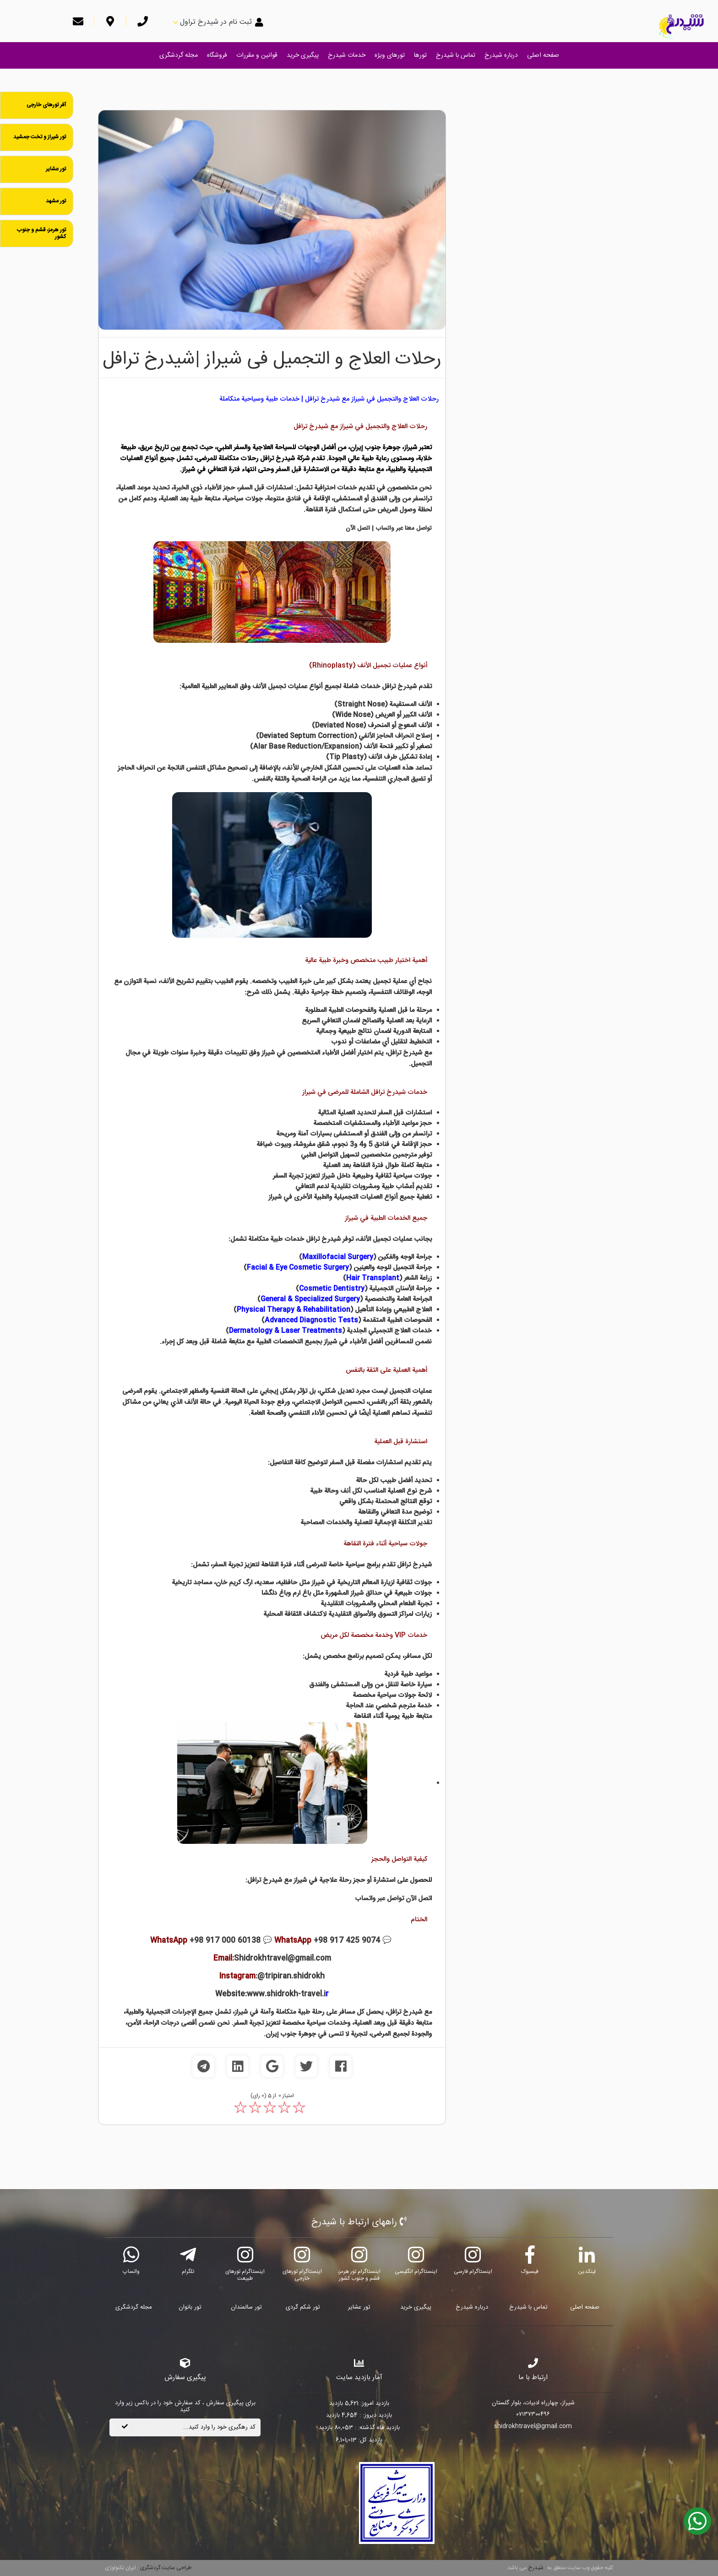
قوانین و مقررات (256, 55)
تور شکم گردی (303, 2307)
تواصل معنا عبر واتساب (403, 528)
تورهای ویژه (390, 55)
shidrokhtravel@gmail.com (533, 2426)
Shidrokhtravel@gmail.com (282, 1958)
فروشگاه (217, 55)
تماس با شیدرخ (455, 55)
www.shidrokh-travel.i (286, 1994)
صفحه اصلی (543, 55)
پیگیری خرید (303, 55)
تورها (420, 55)
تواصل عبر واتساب (379, 1898)
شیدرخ (536, 2567)
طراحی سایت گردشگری (165, 2567)
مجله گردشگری (178, 55)
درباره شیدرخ (501, 55)
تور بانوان (190, 2307)
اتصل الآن (358, 528)
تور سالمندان (246, 2307)
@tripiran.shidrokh (291, 1976)
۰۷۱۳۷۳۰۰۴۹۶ (533, 2414)
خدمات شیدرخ (346, 55)
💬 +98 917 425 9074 (321, 1941)
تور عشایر (359, 2307)
